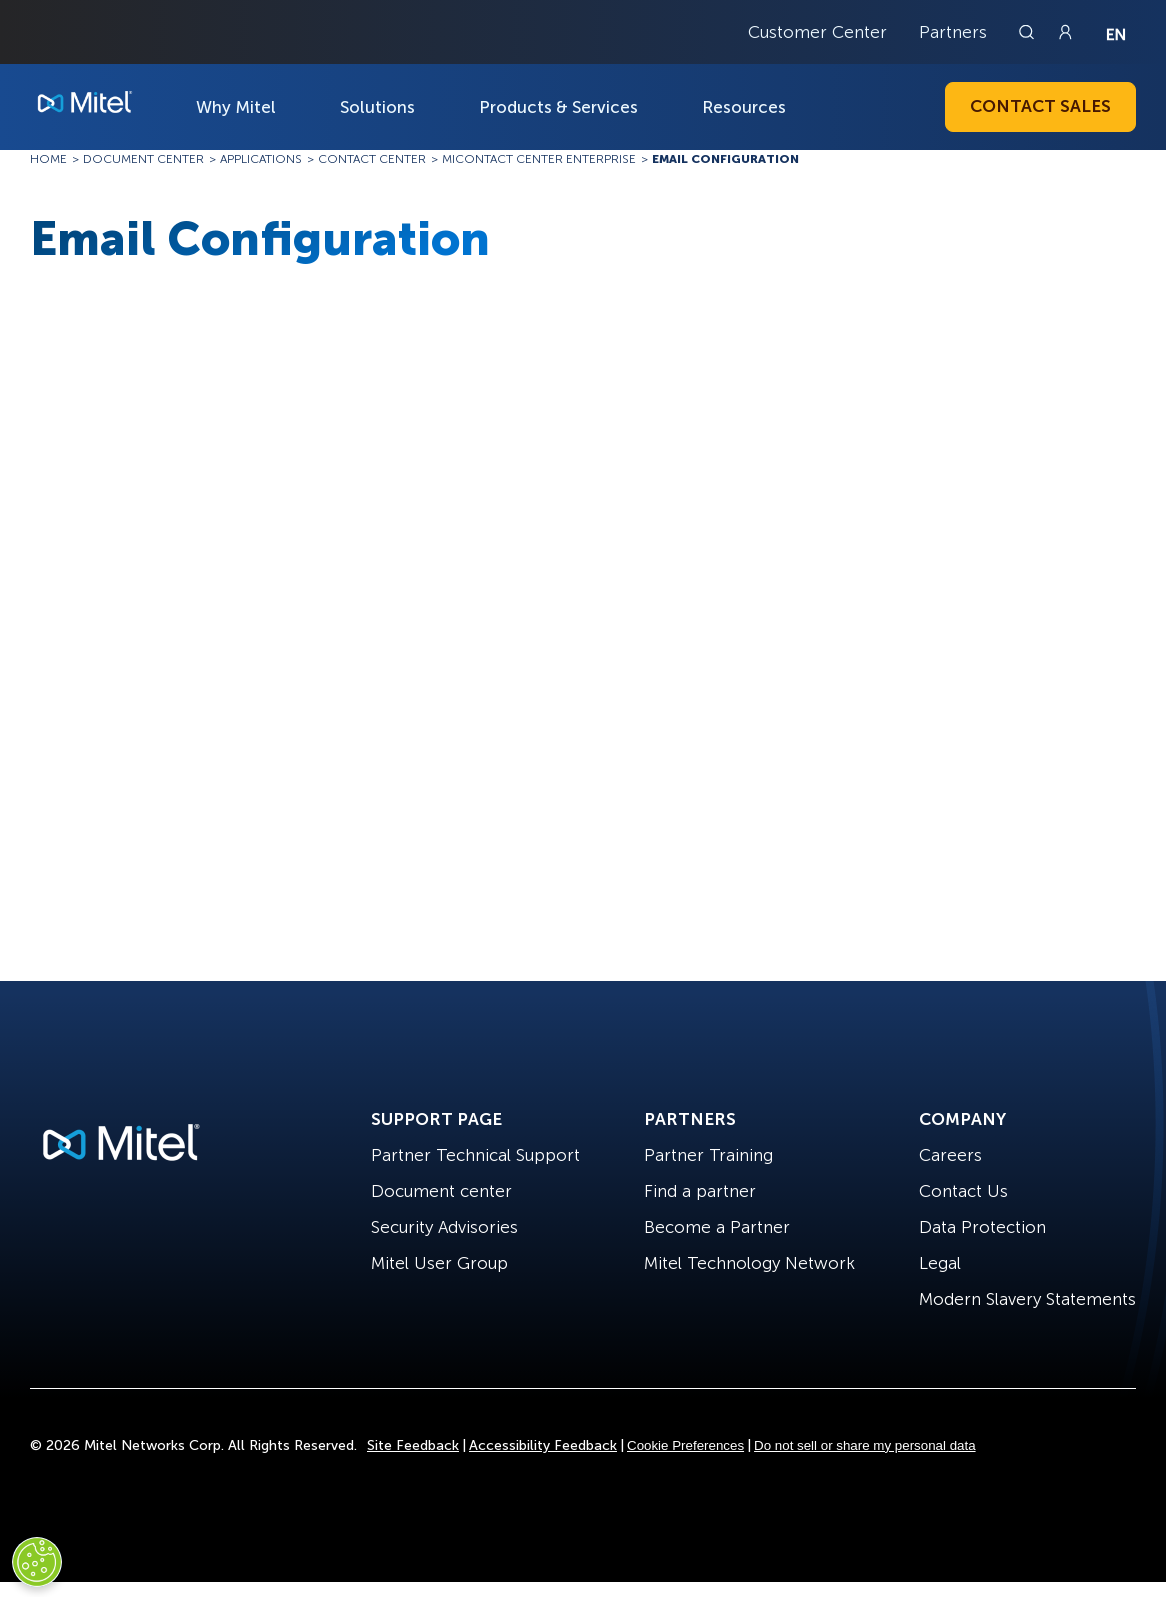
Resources (744, 107)
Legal (940, 1263)
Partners (953, 32)
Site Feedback (413, 1445)
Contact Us (963, 1191)
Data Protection (982, 1227)
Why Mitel (236, 107)
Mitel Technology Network (749, 1263)
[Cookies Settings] (37, 1562)
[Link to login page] (1065, 32)
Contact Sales (1040, 106)
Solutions (377, 107)
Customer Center (817, 32)
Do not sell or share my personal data (865, 1445)
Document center (441, 1191)
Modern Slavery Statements (1027, 1299)
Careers (950, 1155)
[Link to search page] (1029, 32)
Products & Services (558, 107)
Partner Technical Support (475, 1155)
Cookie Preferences (685, 1445)
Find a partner (700, 1191)
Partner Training (708, 1155)
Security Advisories (444, 1227)
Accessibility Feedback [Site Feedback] (543, 1445)
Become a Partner (717, 1227)
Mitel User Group (439, 1263)
